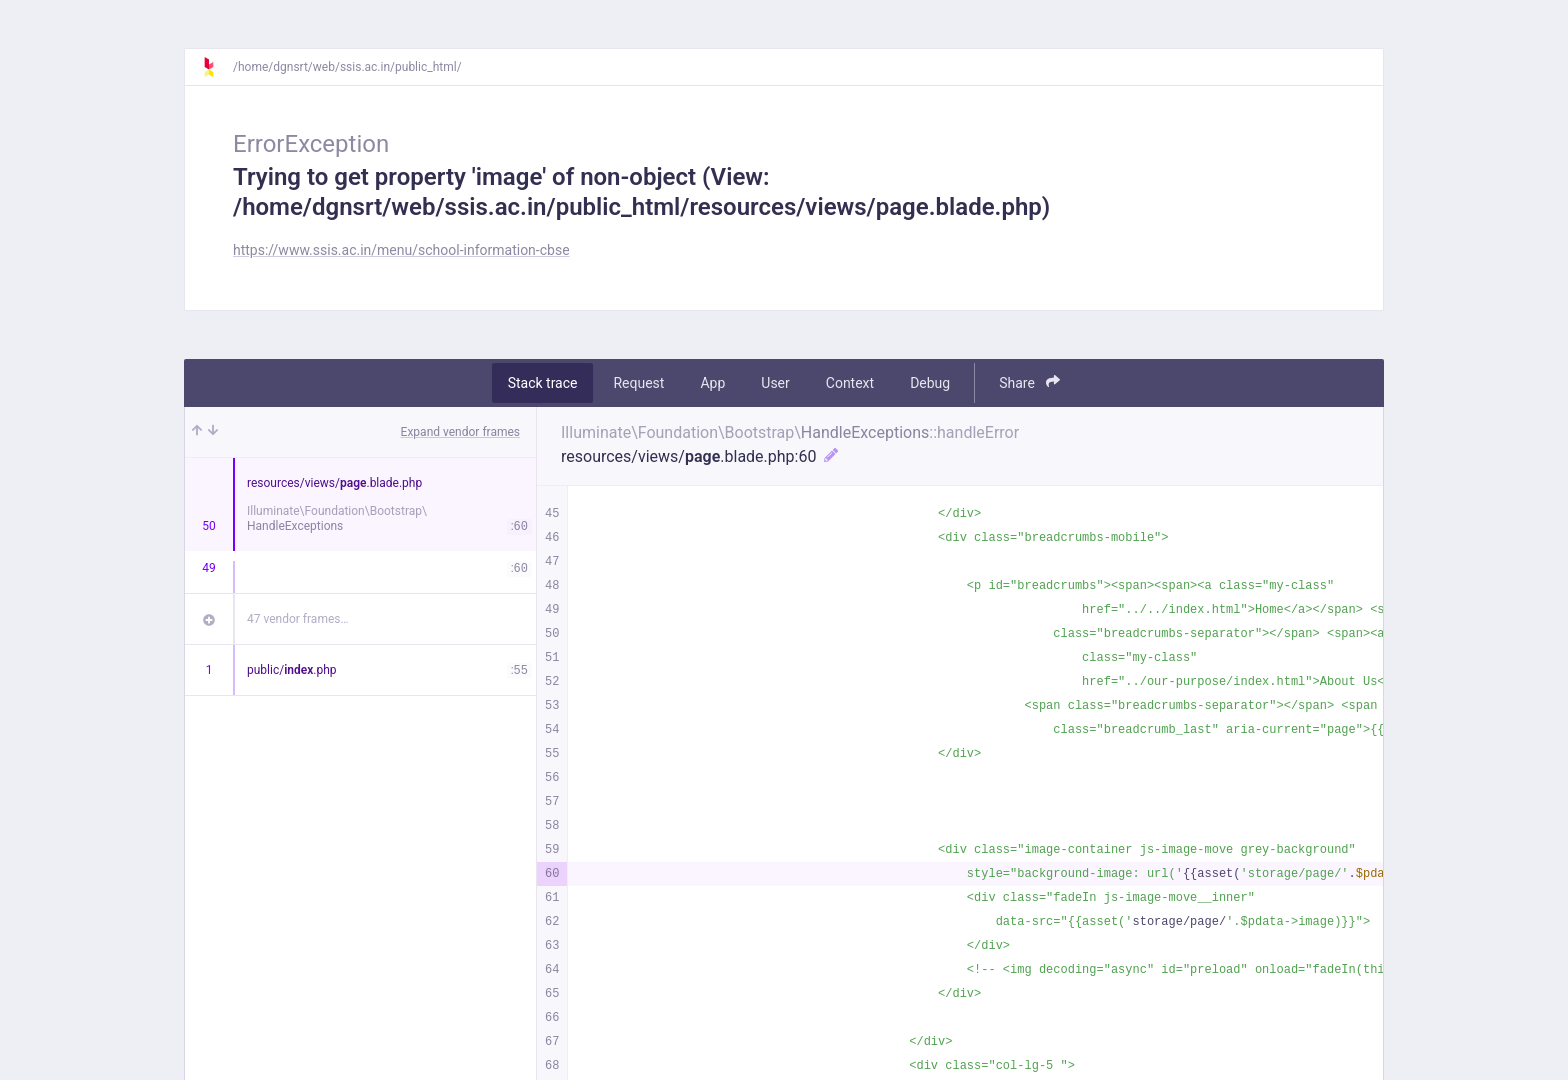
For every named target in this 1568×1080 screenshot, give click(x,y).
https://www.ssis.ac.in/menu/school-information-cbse (401, 250)
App (712, 383)
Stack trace (543, 383)
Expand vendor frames (460, 432)
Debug (930, 383)
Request (638, 383)
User (775, 383)
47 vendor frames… (297, 619)
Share (1029, 382)
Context (850, 383)
